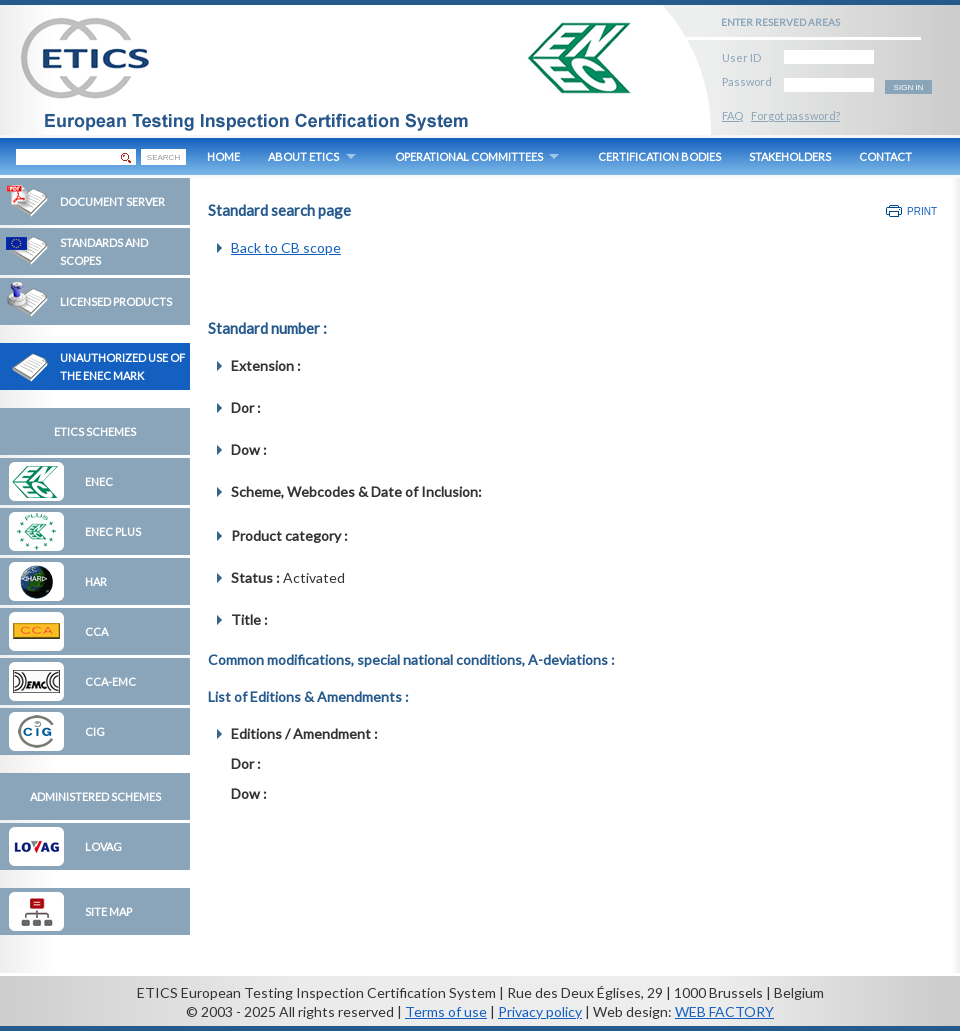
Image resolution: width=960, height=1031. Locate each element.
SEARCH (163, 157)
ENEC (99, 481)
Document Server (112, 201)
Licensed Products (116, 301)
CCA (96, 631)
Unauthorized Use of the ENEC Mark (122, 366)
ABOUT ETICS (303, 156)
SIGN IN (909, 87)
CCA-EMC (110, 681)
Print (922, 211)
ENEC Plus (113, 531)
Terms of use (446, 1011)
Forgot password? (795, 115)
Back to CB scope (286, 247)
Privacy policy (540, 1011)
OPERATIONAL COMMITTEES (469, 156)
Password (747, 78)
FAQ (732, 115)
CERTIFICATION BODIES (659, 156)
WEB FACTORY (724, 1011)
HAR (96, 581)
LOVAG (103, 846)
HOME (223, 156)
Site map (108, 911)
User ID (741, 54)
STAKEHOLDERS (790, 156)
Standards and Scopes (104, 251)
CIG (95, 731)
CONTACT (885, 156)
